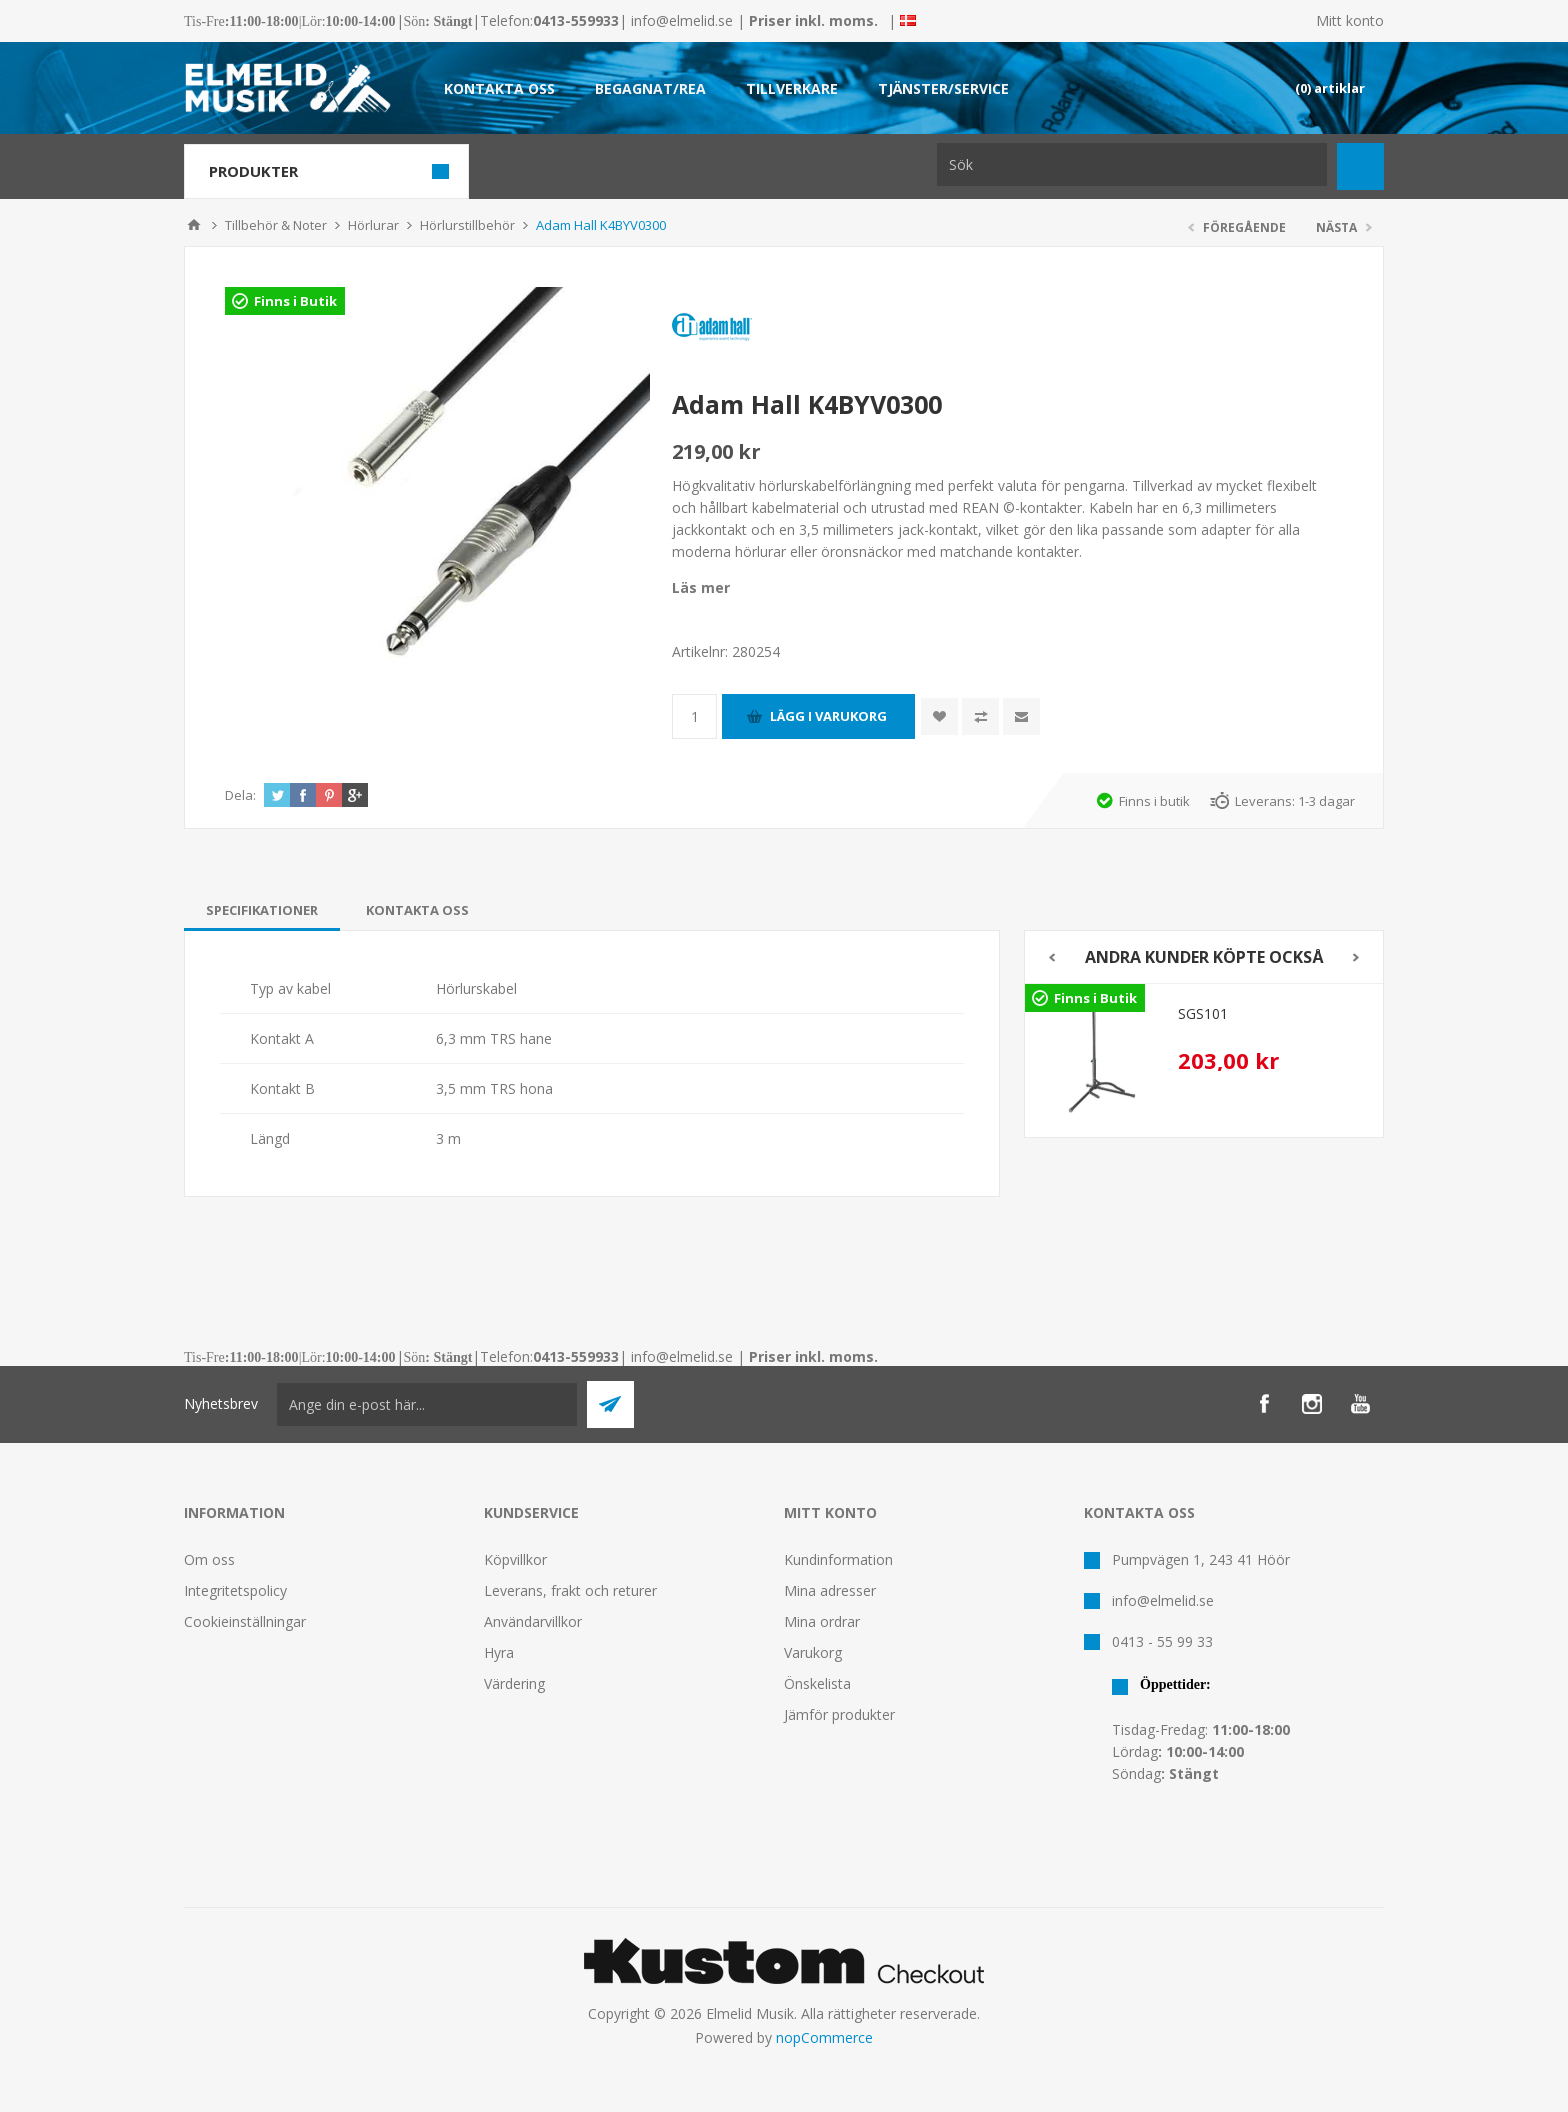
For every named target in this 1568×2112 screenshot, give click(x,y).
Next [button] (1356, 957)
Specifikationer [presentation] (262, 910)
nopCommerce (824, 2037)
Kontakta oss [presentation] (417, 910)
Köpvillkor (515, 1559)
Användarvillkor (533, 1621)
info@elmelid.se (682, 20)
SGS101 (1203, 1013)
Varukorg (813, 1652)
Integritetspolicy (235, 1590)
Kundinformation (838, 1559)
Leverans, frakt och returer (570, 1590)
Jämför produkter (839, 1714)
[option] (1204, 1055)
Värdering (514, 1683)
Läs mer (701, 587)
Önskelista (817, 1683)
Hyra (499, 1652)
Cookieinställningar (245, 1621)
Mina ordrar (822, 1621)
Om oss (209, 1559)
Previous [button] (1051, 957)
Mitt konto (1350, 20)
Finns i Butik (295, 301)
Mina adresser (830, 1590)
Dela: (240, 795)
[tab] (262, 910)
